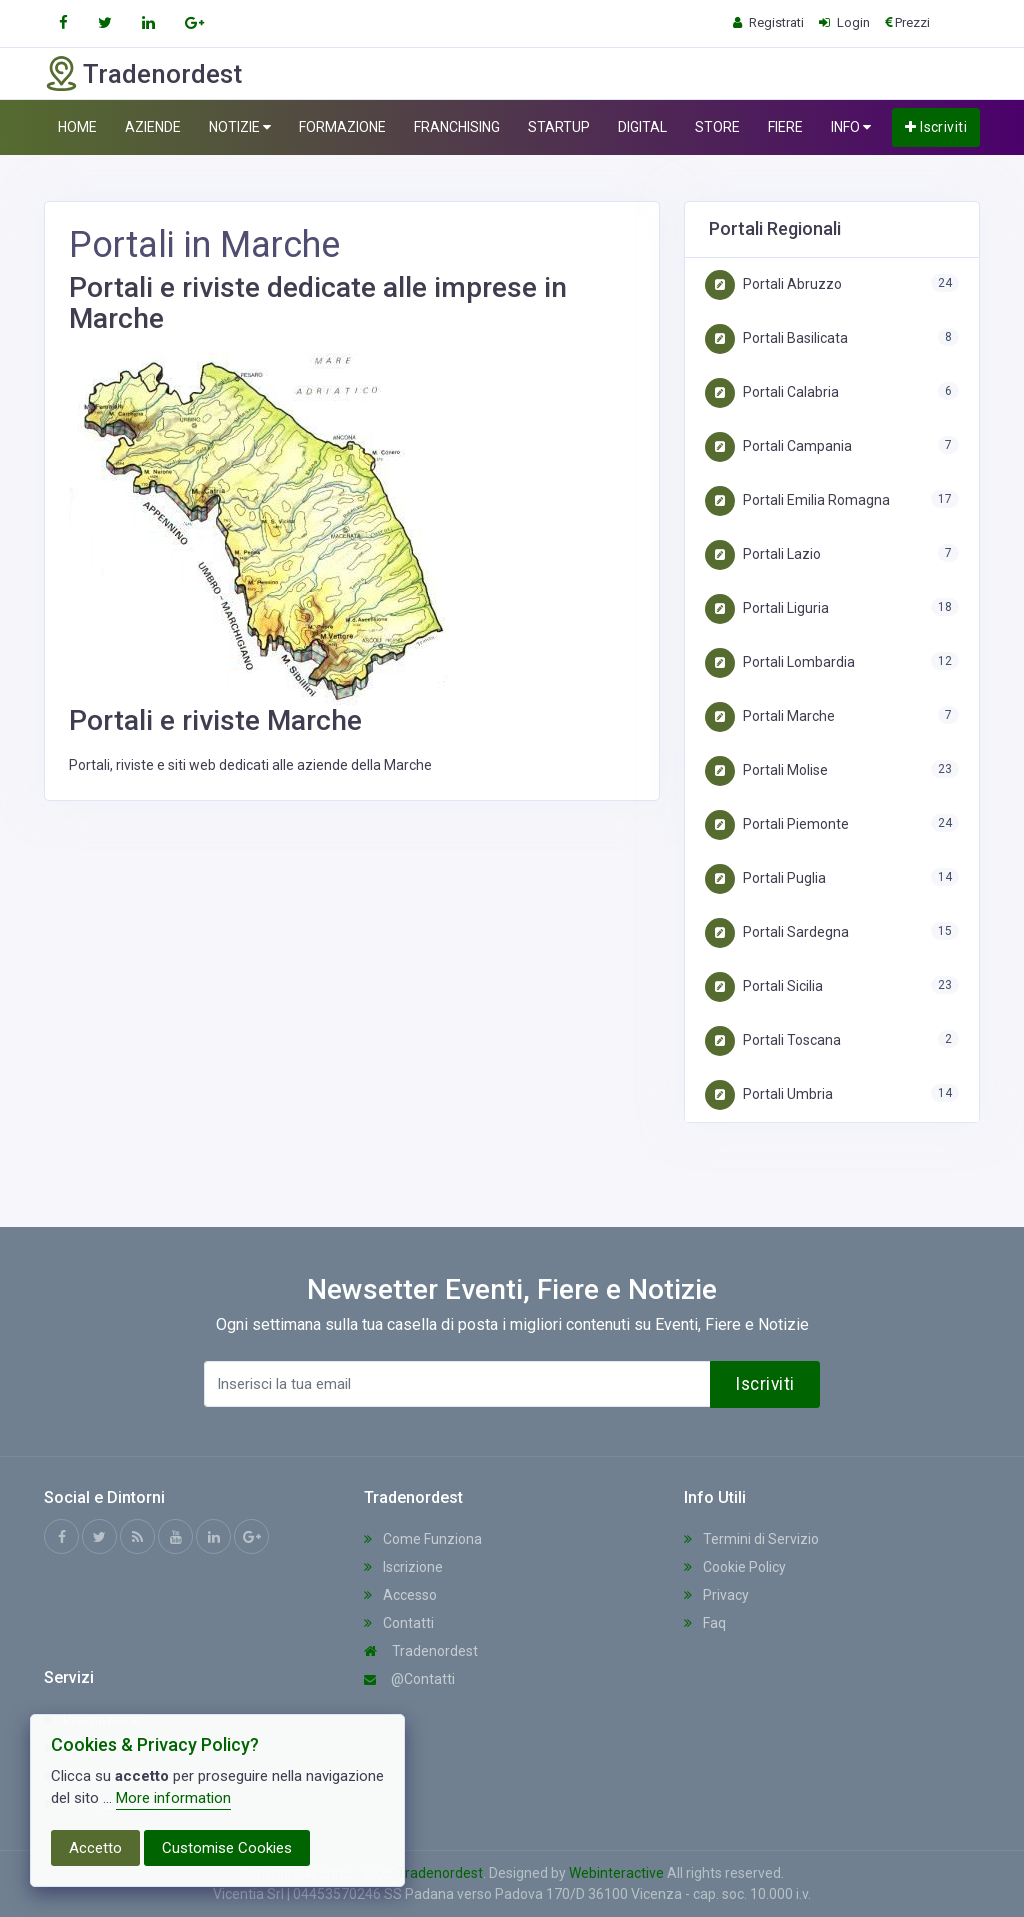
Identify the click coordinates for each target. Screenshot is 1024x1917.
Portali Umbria (769, 1094)
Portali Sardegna (777, 932)
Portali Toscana (773, 1040)
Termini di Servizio (751, 1539)
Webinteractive (616, 1873)
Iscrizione (403, 1567)
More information (173, 1798)
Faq (705, 1623)
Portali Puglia (765, 878)
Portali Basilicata (776, 338)
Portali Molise (766, 770)
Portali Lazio (763, 554)
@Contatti (409, 1679)
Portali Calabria (772, 392)
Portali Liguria (767, 608)
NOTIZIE (240, 127)
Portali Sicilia (764, 986)
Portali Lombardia (780, 662)
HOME (77, 127)
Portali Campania (778, 446)
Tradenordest (421, 1651)
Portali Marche (770, 716)
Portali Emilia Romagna (797, 500)
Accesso (400, 1595)
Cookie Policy (735, 1567)
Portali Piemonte (777, 824)
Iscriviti (936, 127)
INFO (851, 127)
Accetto (95, 1848)
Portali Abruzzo (773, 284)
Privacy (716, 1595)
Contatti (399, 1623)
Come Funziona (423, 1539)
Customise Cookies (227, 1848)
